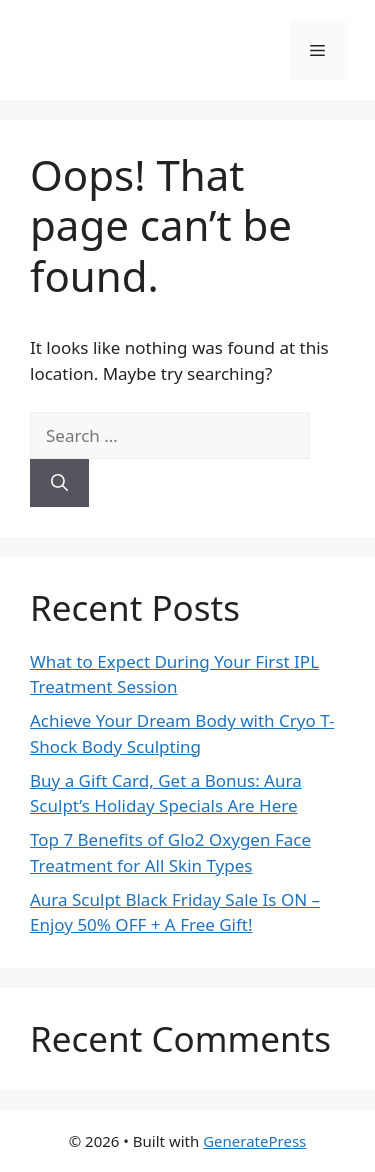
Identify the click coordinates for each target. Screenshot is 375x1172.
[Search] (59, 483)
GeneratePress (254, 1141)
